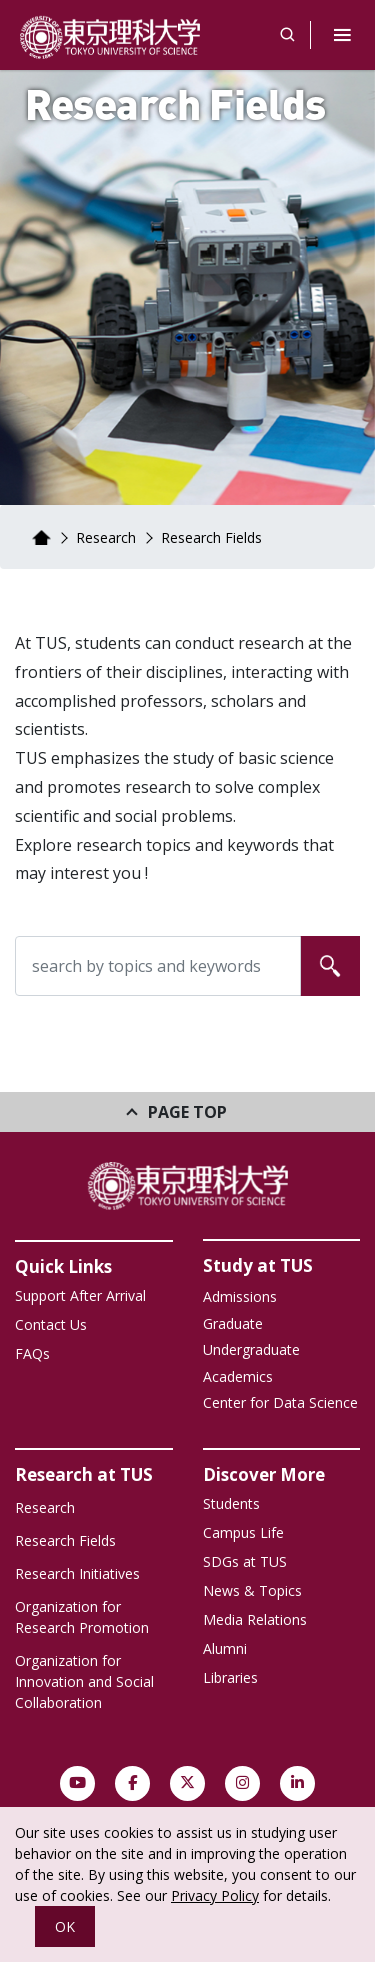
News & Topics (252, 1590)
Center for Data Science (280, 1402)
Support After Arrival (80, 1295)
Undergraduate (251, 1349)
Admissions (240, 1296)
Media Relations (255, 1619)
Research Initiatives (77, 1573)
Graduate (233, 1323)
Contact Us (51, 1324)
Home (41, 538)
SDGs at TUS (245, 1561)
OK (65, 1926)
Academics (238, 1376)
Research (106, 537)
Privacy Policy (215, 1895)
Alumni (225, 1648)
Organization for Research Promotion (82, 1617)
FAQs (32, 1353)
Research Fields (65, 1540)
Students (231, 1503)
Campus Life (243, 1532)
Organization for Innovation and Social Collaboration (84, 1681)
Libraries (230, 1677)
